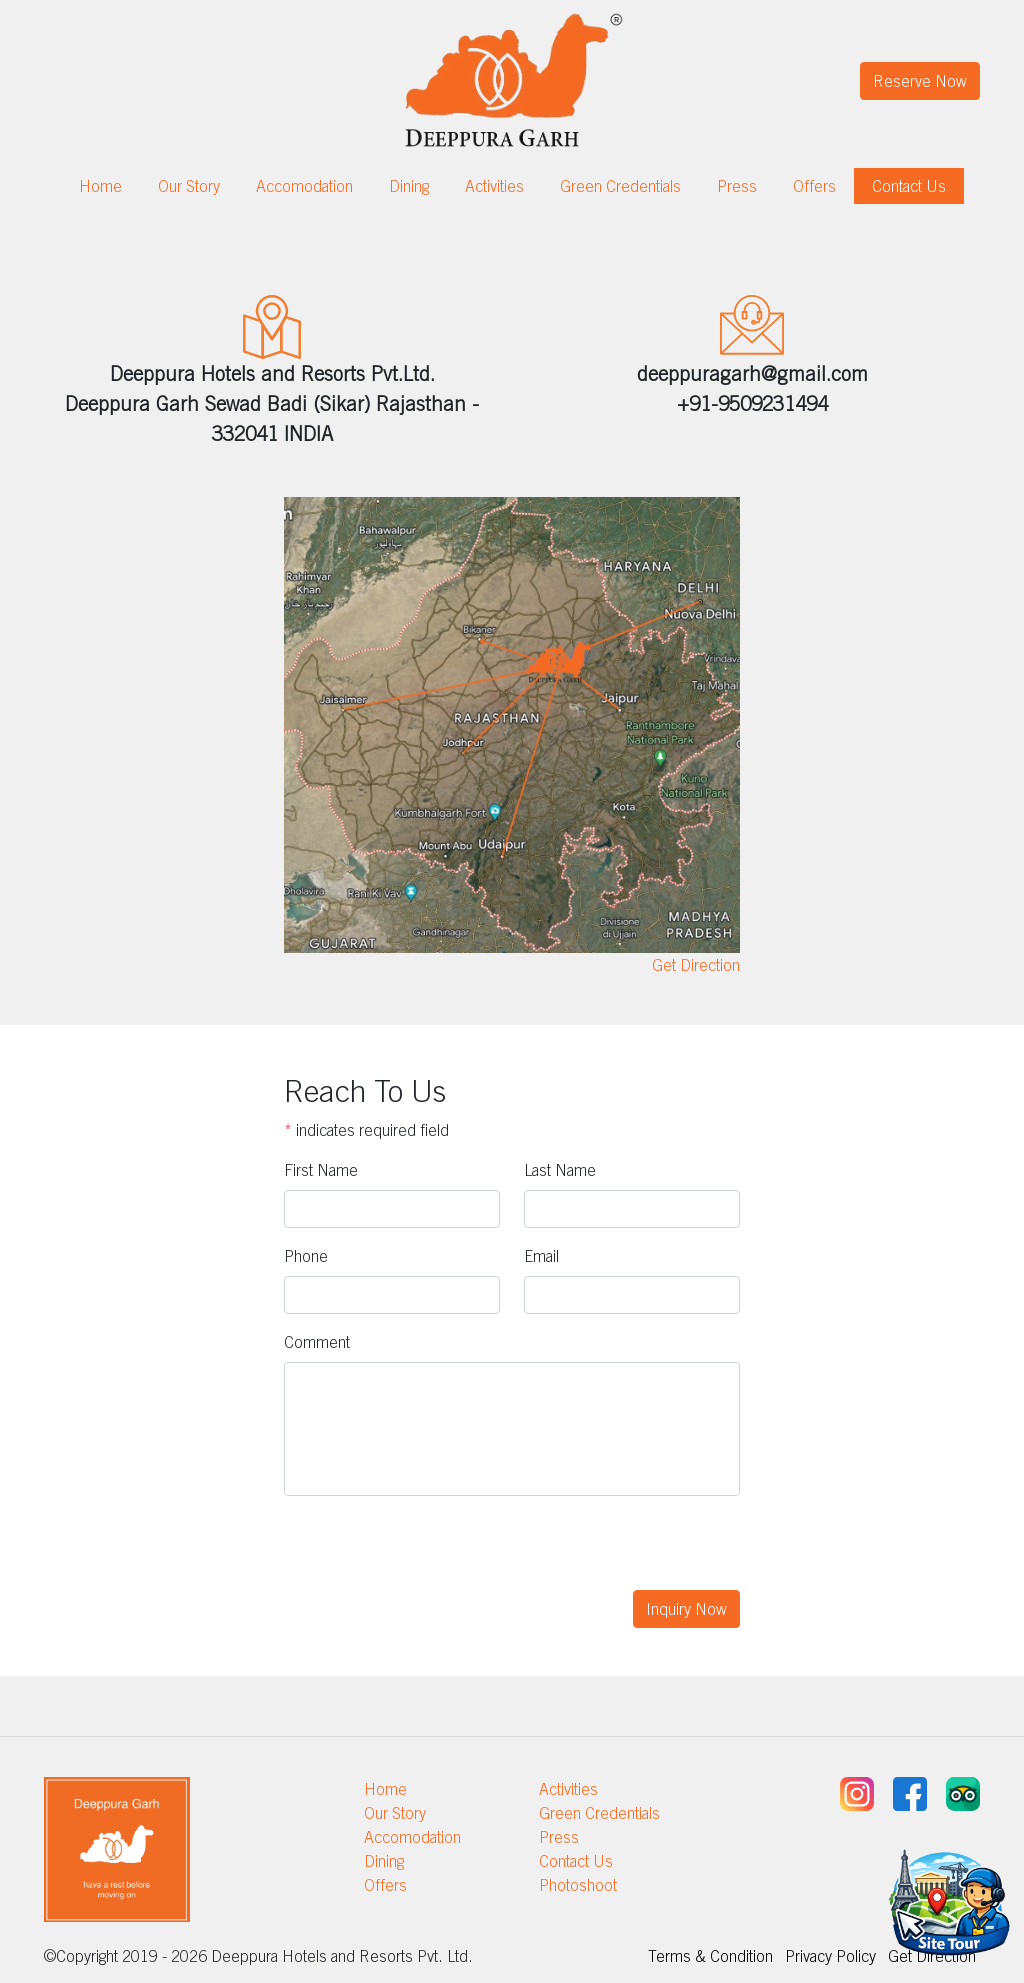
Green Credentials (620, 186)
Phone (306, 1256)
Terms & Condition (710, 1956)
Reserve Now (920, 81)
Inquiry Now (686, 1609)
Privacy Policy (830, 1956)
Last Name (560, 1170)
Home (100, 186)
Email (541, 1256)
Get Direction (696, 965)
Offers (814, 186)
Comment (317, 1342)
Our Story (189, 186)
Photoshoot (578, 1885)
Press (737, 186)
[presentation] (436, 1551)
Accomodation (304, 186)
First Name (321, 1170)
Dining (409, 186)
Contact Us (909, 186)
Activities (494, 186)
